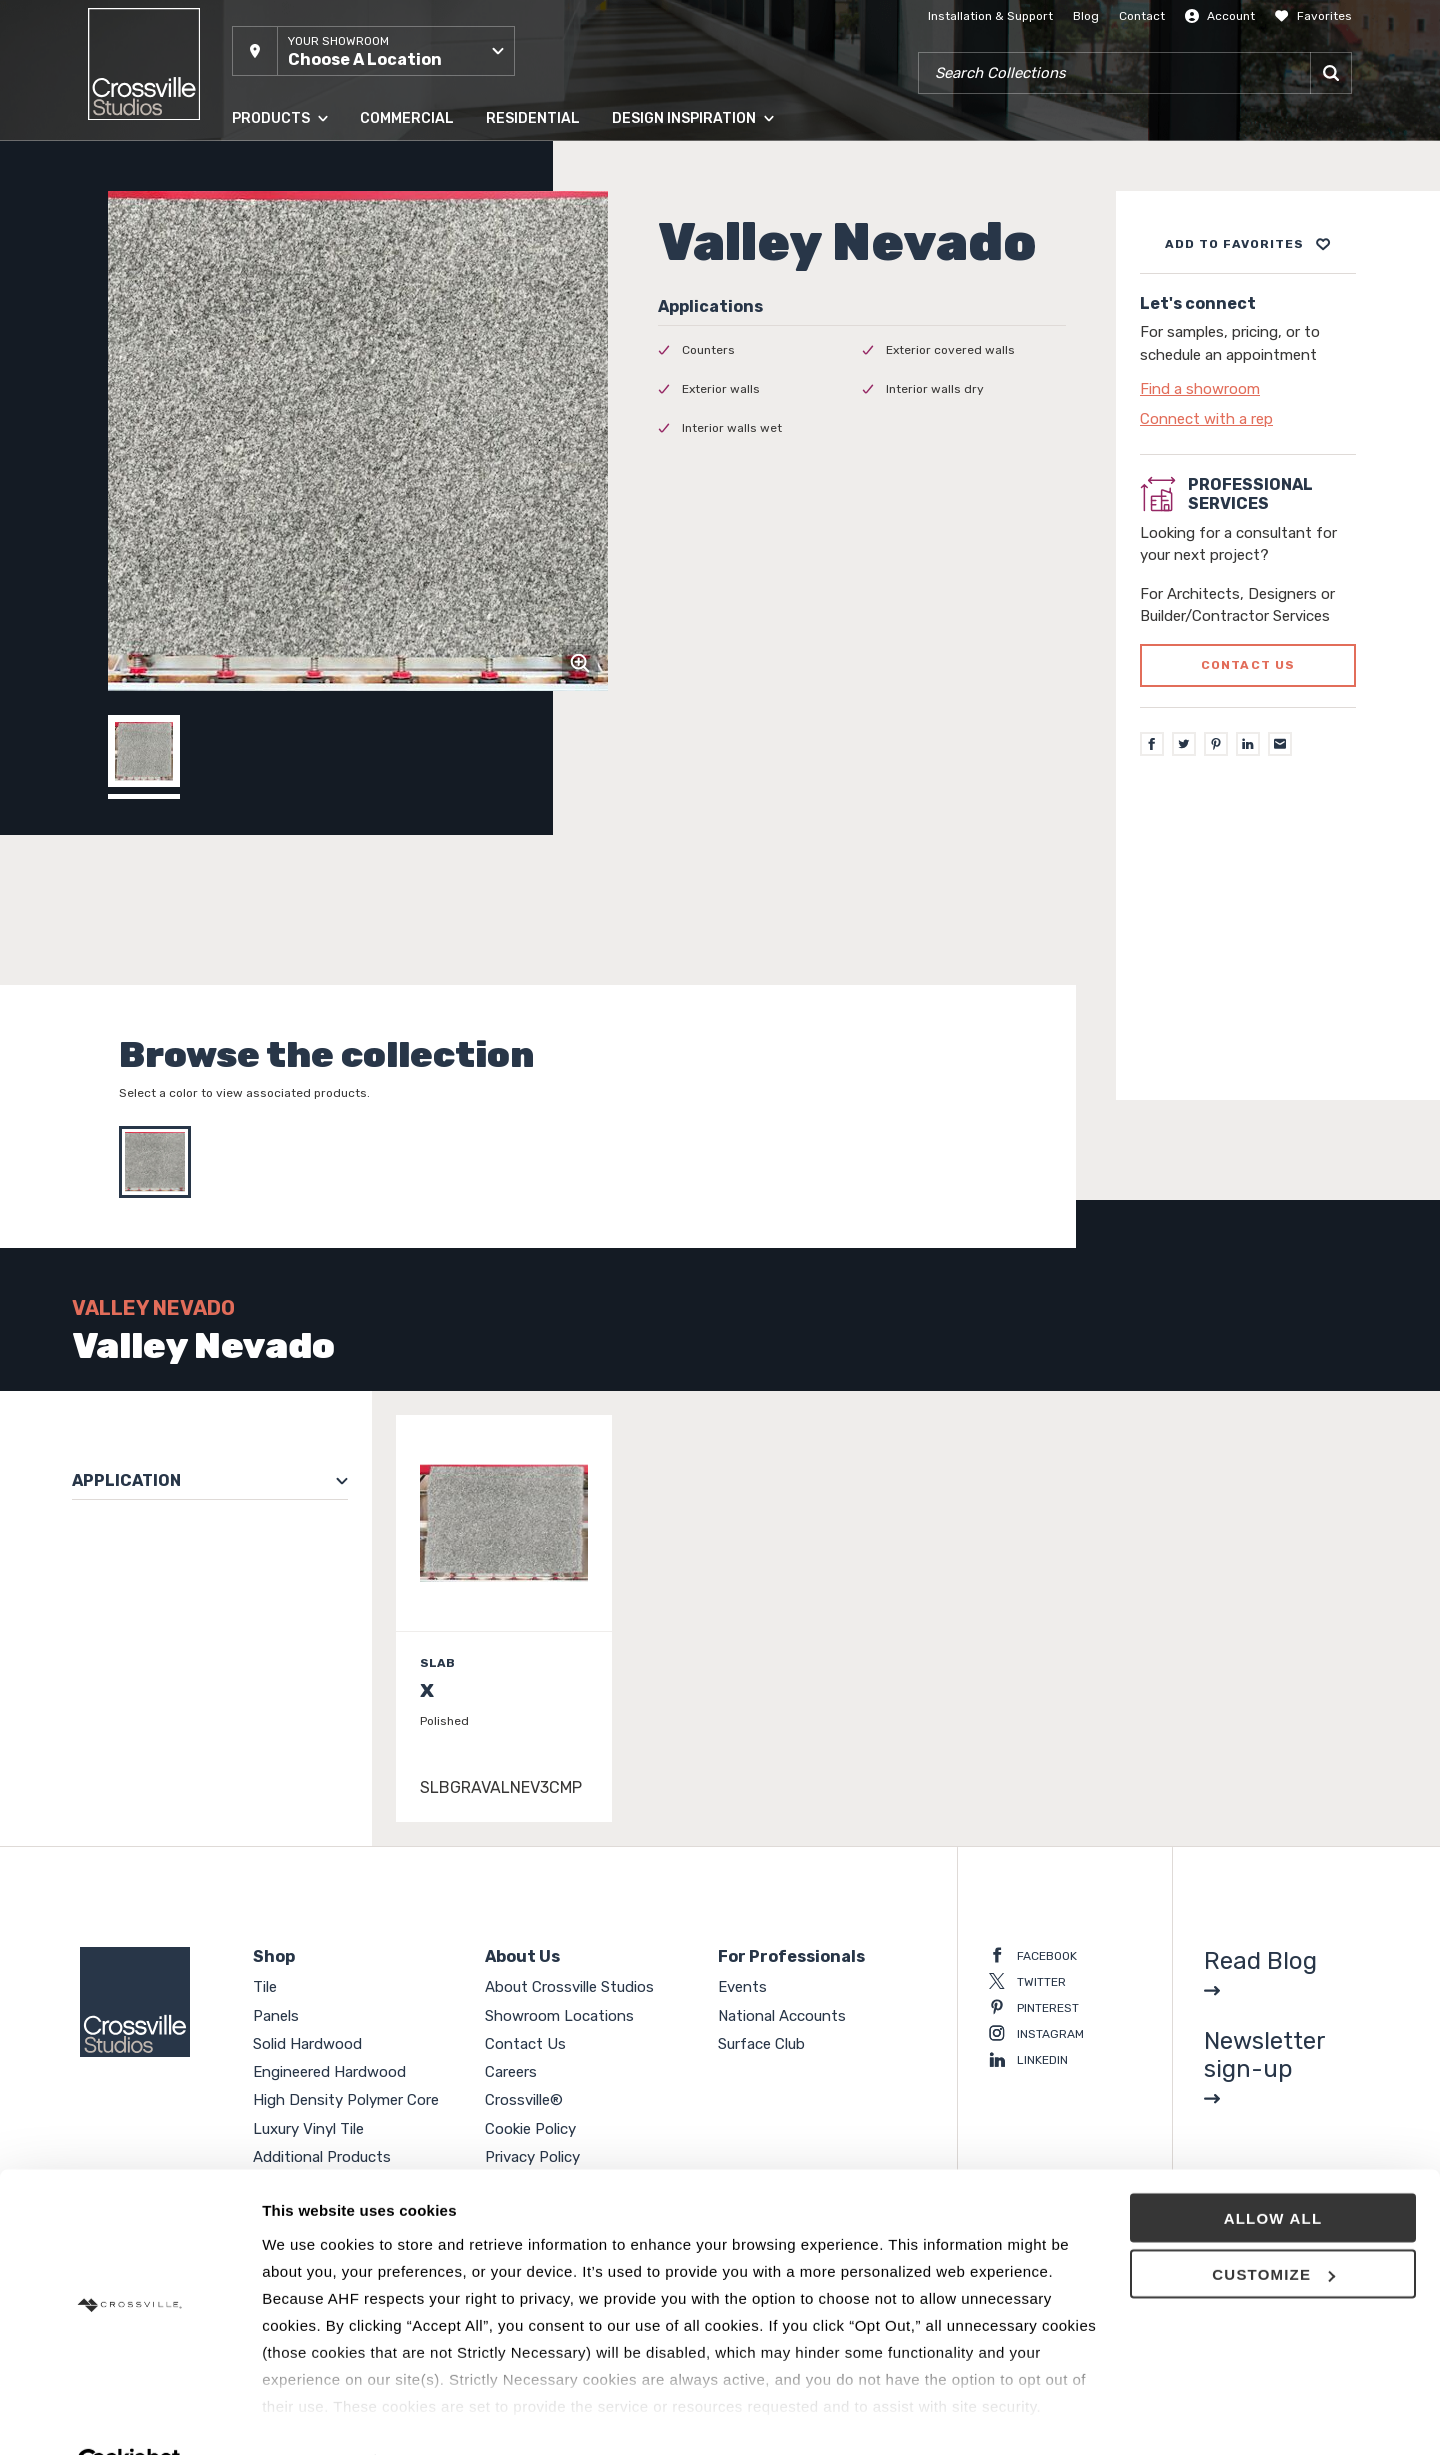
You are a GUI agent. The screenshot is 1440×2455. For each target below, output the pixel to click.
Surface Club (761, 2044)
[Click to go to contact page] (1248, 389)
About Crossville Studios (569, 1987)
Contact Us (525, 2044)
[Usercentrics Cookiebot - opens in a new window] (129, 2416)
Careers (511, 2072)
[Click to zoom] (580, 663)
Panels (276, 2016)
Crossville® (524, 2100)
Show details (308, 2415)
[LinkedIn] (1248, 744)
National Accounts (782, 2016)
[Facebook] (1152, 744)
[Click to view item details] (504, 1618)
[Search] (1331, 73)
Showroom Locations (559, 2016)
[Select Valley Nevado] (160, 1162)
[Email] (1280, 744)
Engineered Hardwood (329, 2072)
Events (742, 1987)
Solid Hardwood (307, 2044)
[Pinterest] (1216, 744)
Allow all (1273, 2170)
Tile (265, 1987)
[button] (373, 51)
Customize (1273, 2227)
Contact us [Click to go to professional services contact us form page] (1248, 665)
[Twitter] (1184, 744)
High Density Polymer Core (346, 2100)
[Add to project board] (1248, 244)
